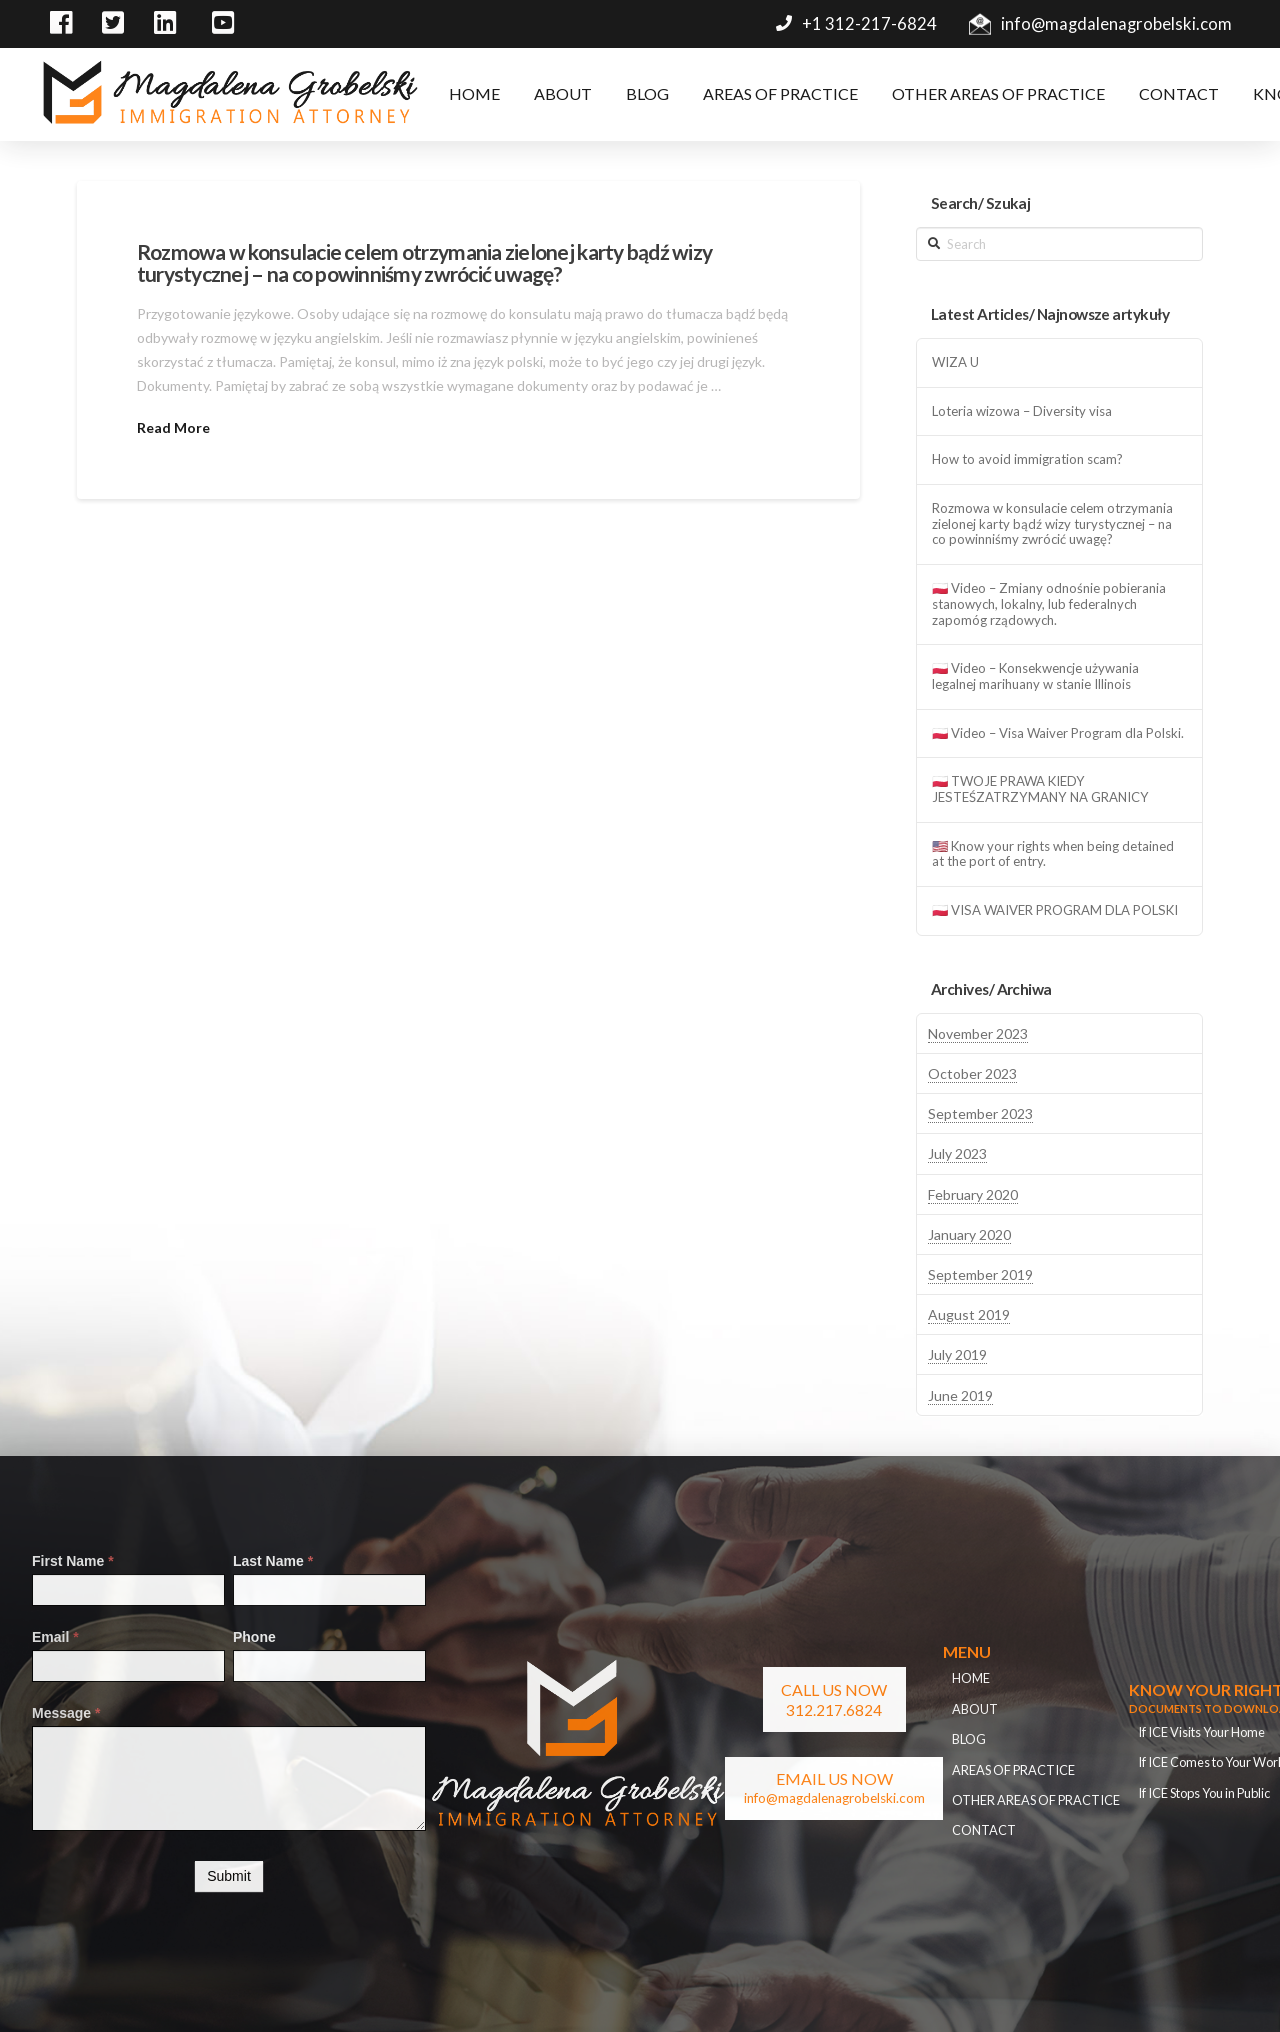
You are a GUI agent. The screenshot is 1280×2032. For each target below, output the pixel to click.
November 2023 (978, 1033)
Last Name (273, 1561)
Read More (173, 427)
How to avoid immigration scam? (1027, 459)
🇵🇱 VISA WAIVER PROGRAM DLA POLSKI (1055, 910)
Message (66, 1713)
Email (55, 1637)
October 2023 (972, 1073)
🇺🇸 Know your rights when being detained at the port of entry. (1053, 854)
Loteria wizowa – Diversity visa (1022, 411)
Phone (254, 1637)
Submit (229, 1876)
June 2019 (960, 1395)
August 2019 (969, 1314)
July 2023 (957, 1153)
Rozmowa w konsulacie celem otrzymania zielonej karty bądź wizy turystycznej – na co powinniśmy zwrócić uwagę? (424, 262)
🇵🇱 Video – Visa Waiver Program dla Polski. (1058, 733)
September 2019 (980, 1274)
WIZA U (955, 362)
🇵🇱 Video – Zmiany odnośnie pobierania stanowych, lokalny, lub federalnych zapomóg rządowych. (1049, 604)
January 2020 (969, 1234)
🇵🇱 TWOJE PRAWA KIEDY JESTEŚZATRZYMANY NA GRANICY (1040, 789)
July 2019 (957, 1354)
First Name (73, 1561)
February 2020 (973, 1194)
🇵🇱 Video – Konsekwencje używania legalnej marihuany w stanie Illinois (1035, 676)
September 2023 (980, 1113)
